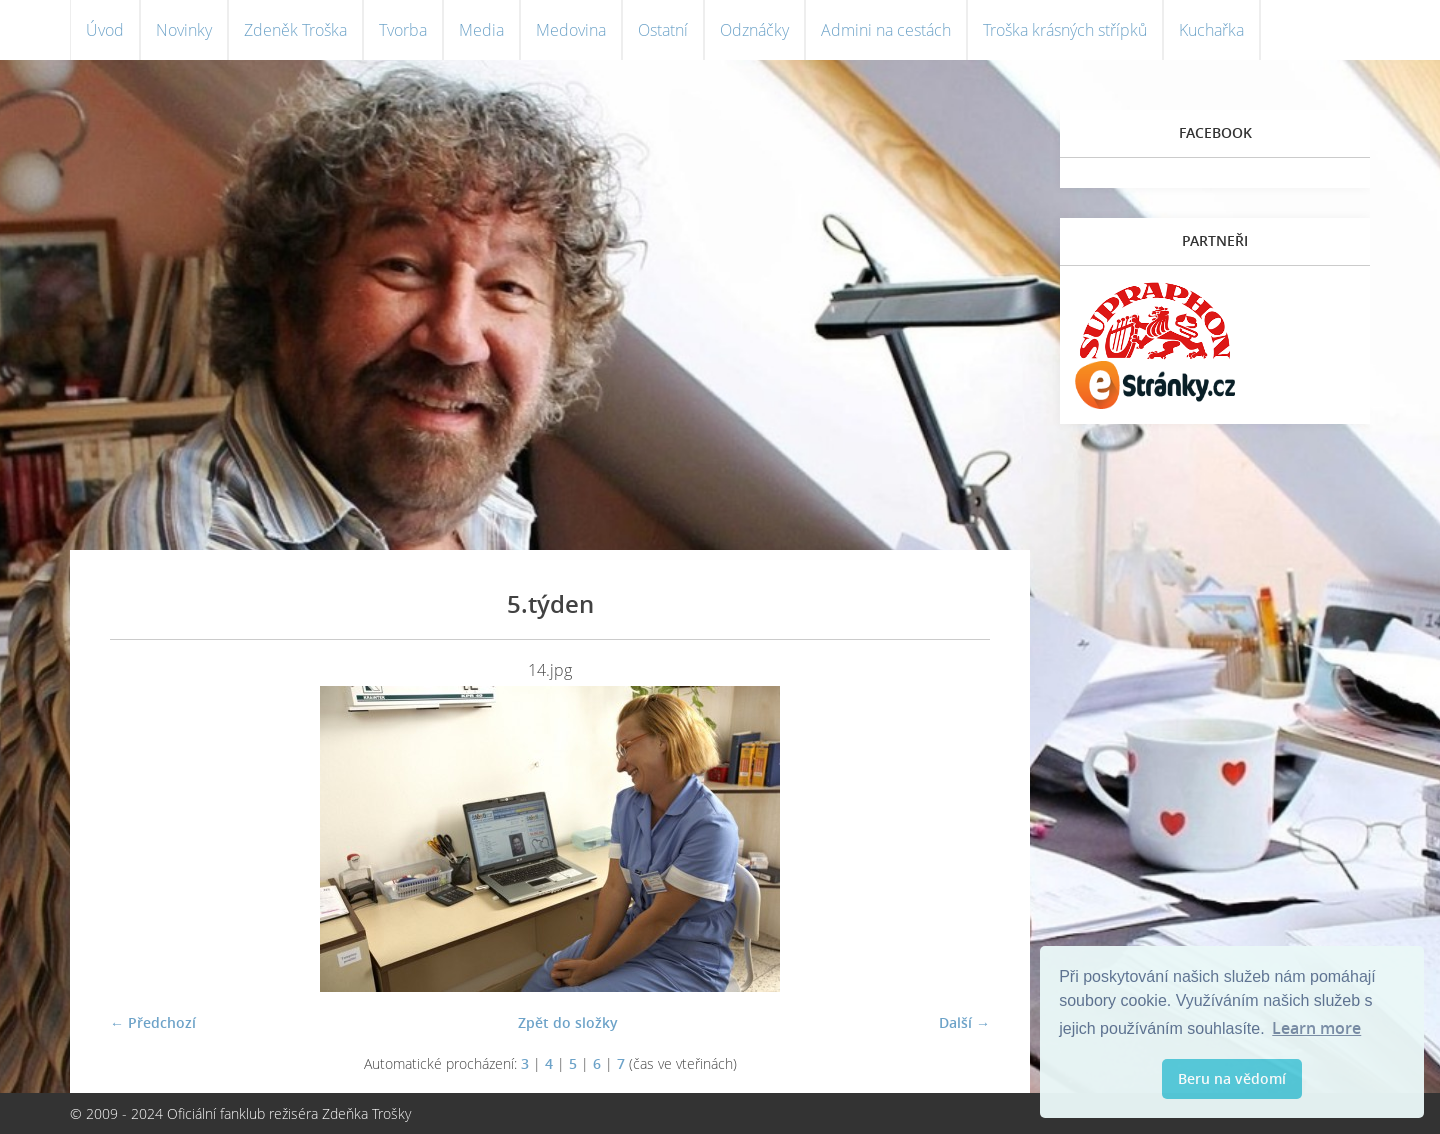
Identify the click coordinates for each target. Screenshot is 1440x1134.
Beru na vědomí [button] (1232, 1078)
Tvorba (403, 30)
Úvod (105, 30)
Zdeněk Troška (295, 30)
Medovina (571, 30)
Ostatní (663, 30)
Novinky (184, 30)
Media (481, 30)
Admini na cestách (886, 30)
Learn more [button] (1316, 1028)
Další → (964, 1022)
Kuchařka (1211, 30)
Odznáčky (754, 30)
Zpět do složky (568, 1022)
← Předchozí (153, 1022)
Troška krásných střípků (1065, 30)
